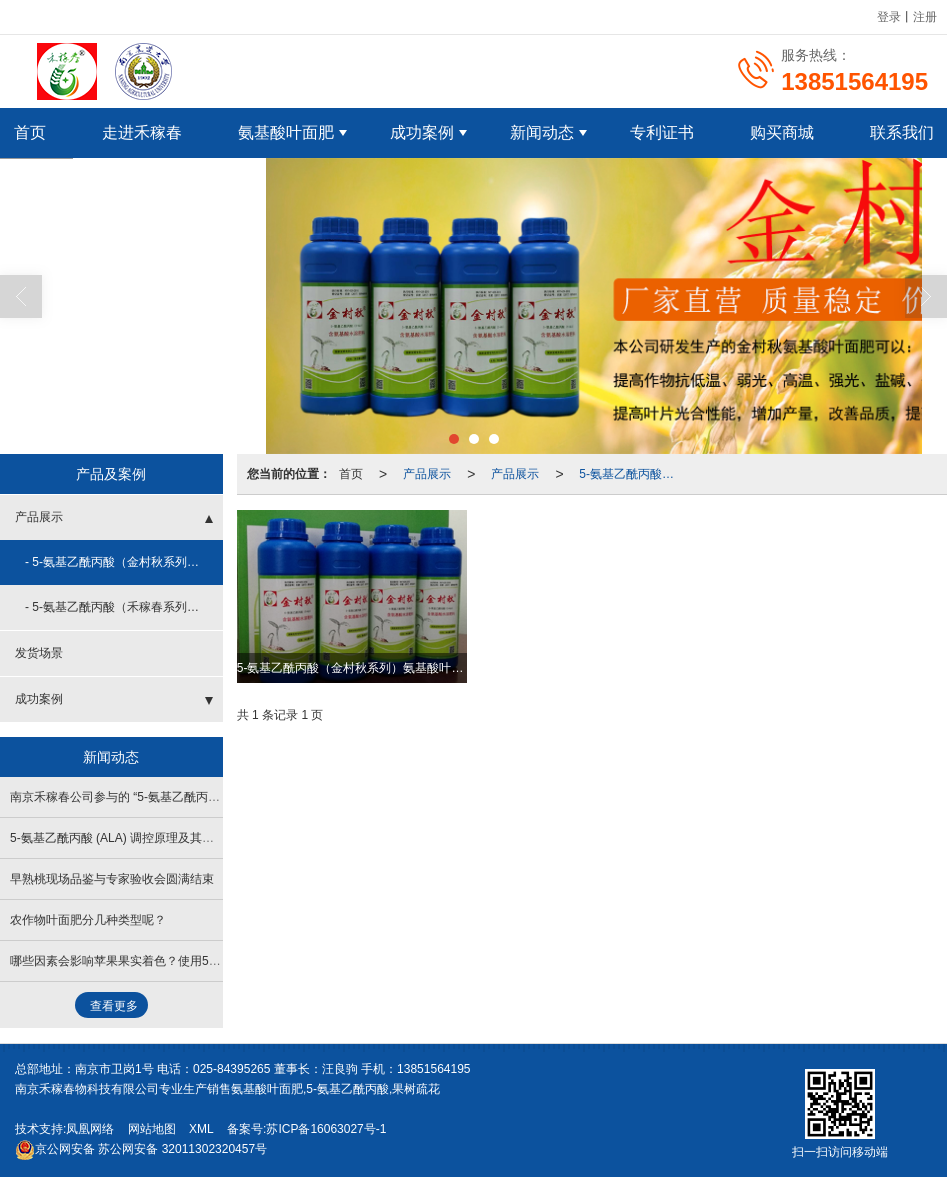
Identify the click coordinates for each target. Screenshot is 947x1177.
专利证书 (662, 131)
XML (201, 1128)
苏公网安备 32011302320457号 (141, 1148)
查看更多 (114, 1005)
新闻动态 (542, 131)
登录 (889, 16)
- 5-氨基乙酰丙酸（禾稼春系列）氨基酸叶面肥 (124, 606)
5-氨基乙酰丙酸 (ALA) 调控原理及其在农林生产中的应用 (160, 837)
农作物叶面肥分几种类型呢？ (88, 919)
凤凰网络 (90, 1128)
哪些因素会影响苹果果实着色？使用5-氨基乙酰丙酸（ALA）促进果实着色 (206, 960)
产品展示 (427, 473)
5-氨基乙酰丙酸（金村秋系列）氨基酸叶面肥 (633, 473)
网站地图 (152, 1128)
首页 (351, 473)
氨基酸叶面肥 (286, 131)
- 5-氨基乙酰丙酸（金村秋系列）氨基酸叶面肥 (124, 561)
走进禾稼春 (142, 131)
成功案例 (422, 131)
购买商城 (782, 131)
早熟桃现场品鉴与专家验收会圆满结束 (112, 878)
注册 (925, 16)
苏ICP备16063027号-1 (326, 1128)
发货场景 (39, 652)
